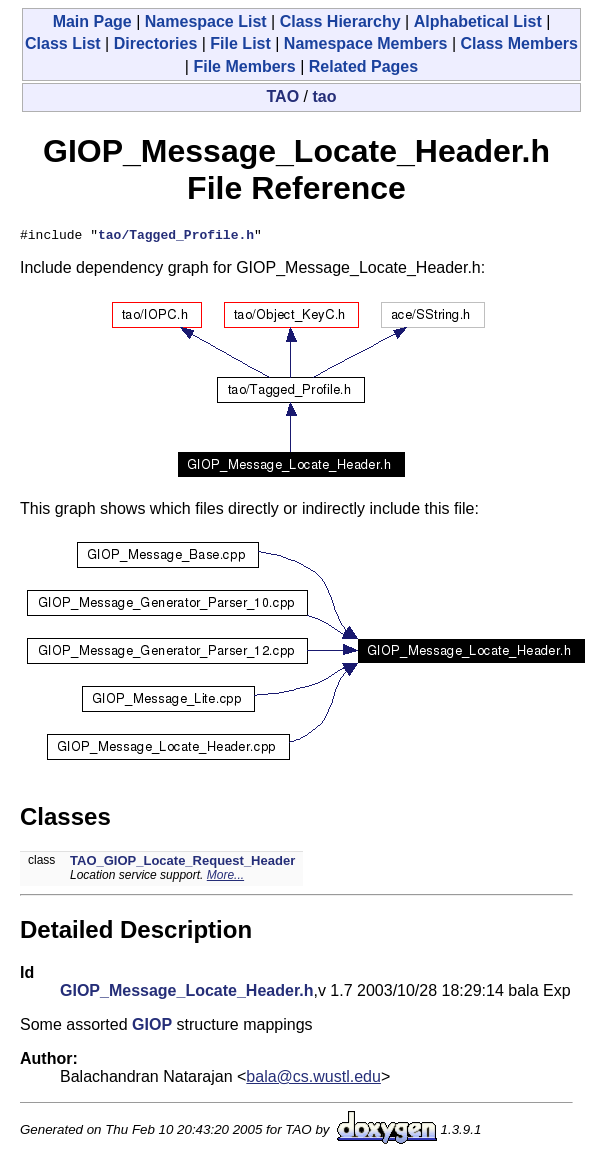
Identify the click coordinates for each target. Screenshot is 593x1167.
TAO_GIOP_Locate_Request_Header (182, 863)
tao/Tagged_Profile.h (176, 237)
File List (240, 43)
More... (225, 878)
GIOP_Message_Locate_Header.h (186, 993)
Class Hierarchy (340, 21)
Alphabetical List (478, 21)
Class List (63, 43)
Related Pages (363, 66)
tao (324, 96)
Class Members (519, 43)
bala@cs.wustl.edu (313, 1079)
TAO (283, 96)
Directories (156, 43)
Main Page (92, 21)
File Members (244, 66)
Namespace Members (366, 43)
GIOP (152, 1027)
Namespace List (206, 21)
